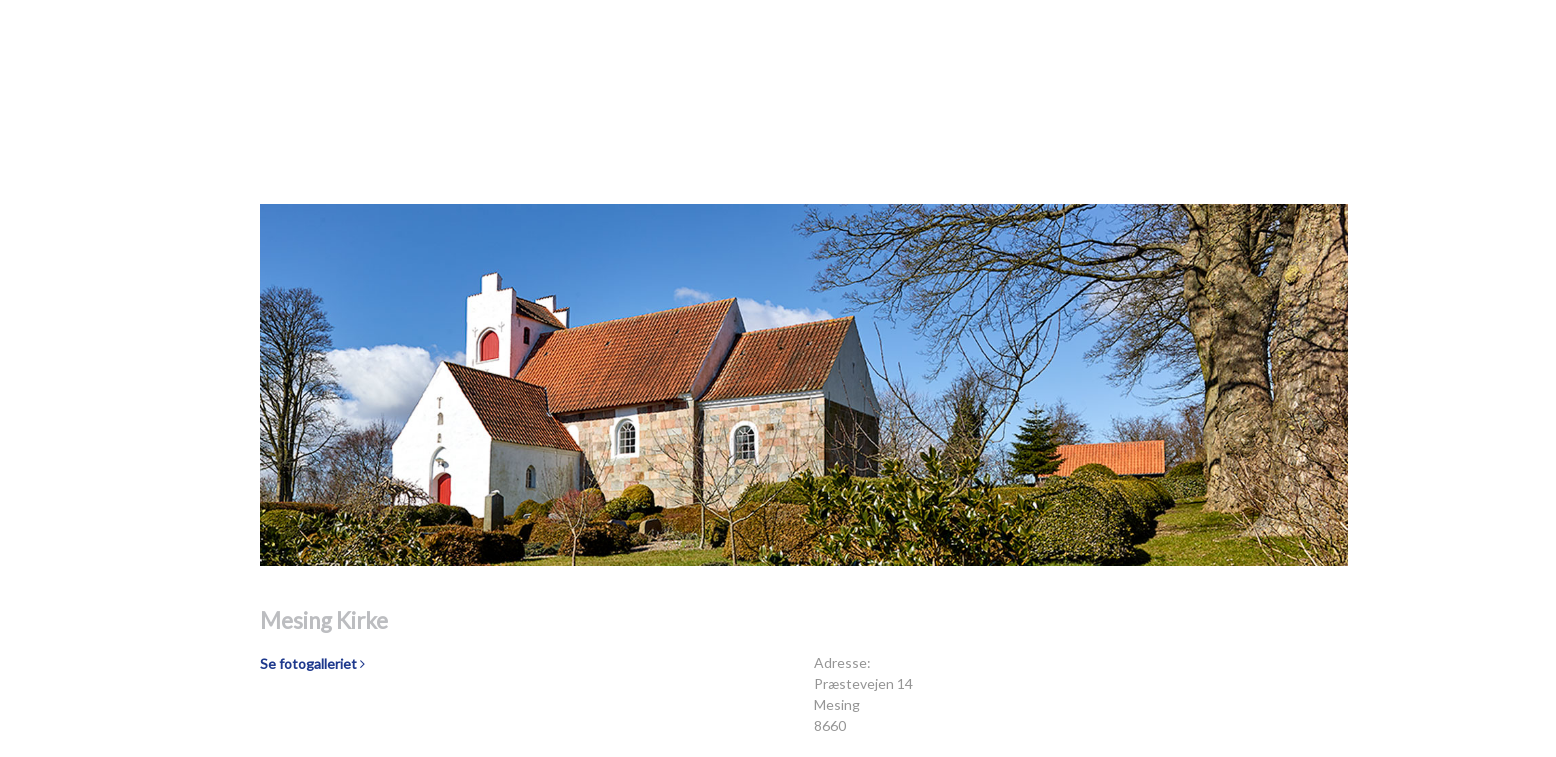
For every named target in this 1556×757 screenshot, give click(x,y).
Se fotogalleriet (312, 663)
